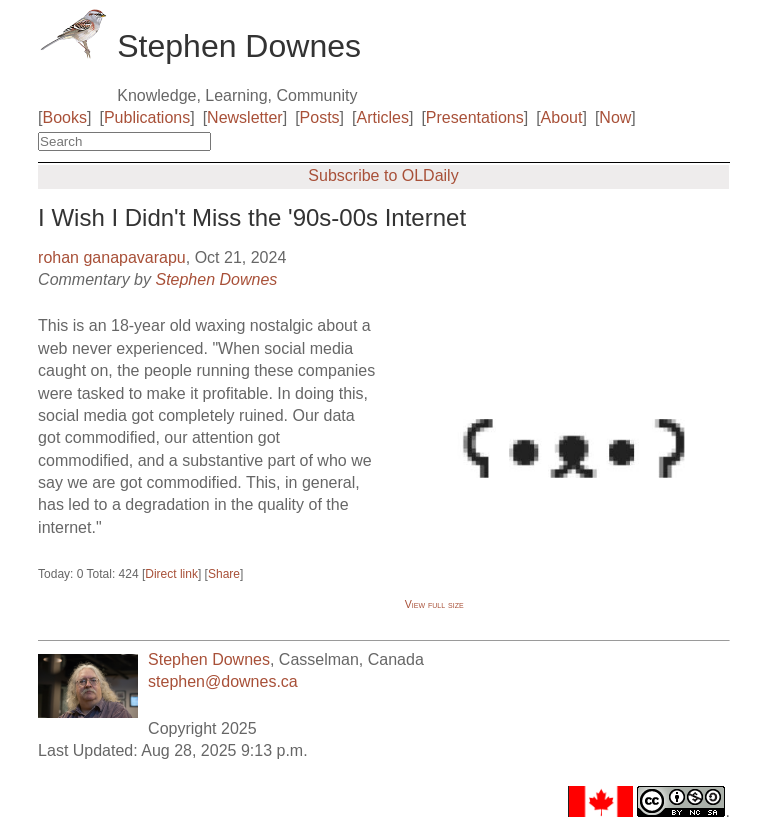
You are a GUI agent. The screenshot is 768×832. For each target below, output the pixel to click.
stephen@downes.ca (223, 681)
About (562, 117)
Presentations (475, 117)
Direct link (171, 574)
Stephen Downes (216, 279)
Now (615, 117)
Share (224, 574)
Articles (383, 117)
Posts (320, 117)
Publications (147, 117)
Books (65, 117)
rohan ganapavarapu (112, 257)
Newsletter (245, 117)
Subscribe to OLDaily (383, 175)
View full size (434, 604)
